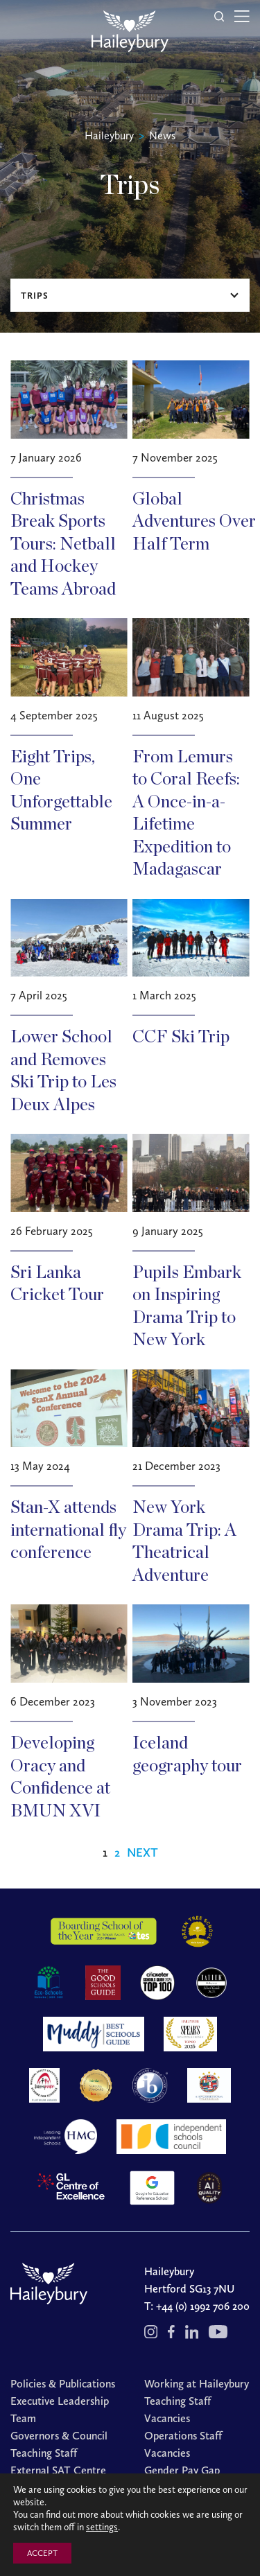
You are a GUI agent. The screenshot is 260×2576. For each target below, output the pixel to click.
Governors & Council (58, 2435)
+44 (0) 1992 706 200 (203, 2306)
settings (102, 2527)
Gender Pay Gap (182, 2470)
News (162, 135)
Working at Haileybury (196, 2383)
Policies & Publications (62, 2383)
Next (142, 1852)
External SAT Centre (58, 2470)
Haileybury (109, 135)
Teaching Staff (43, 2453)
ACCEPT (42, 2553)
